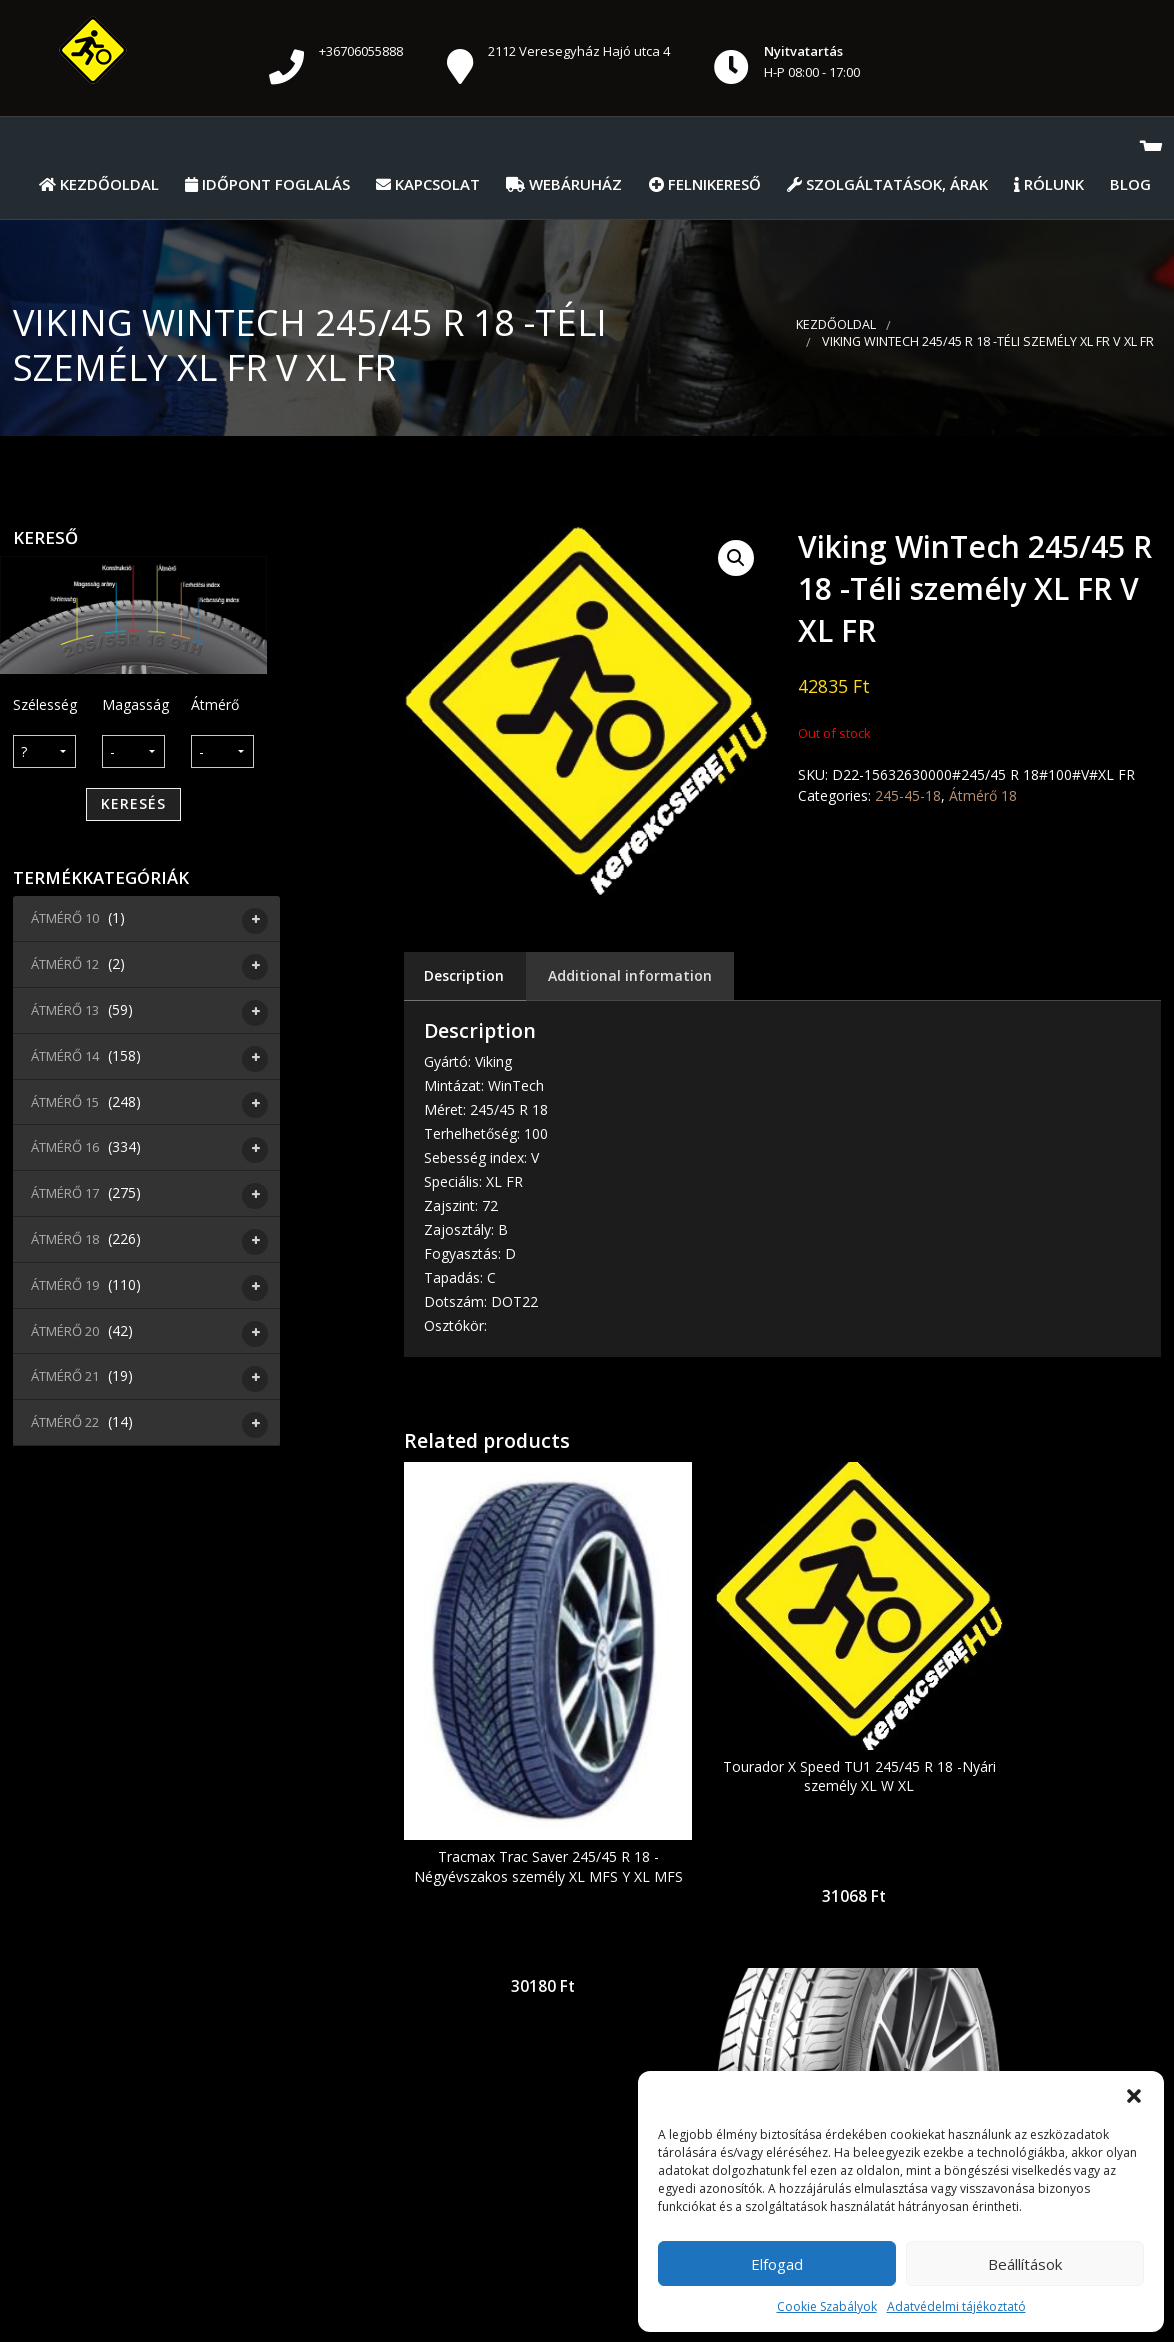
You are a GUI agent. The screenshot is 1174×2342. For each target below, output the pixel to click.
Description (464, 975)
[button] (1134, 2096)
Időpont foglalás (267, 184)
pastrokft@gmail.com (537, 2118)
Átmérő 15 (67, 1105)
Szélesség (44, 704)
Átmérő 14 (67, 1059)
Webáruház (564, 184)
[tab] (464, 976)
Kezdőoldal (99, 184)
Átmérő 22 (67, 1425)
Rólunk (1049, 184)
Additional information (630, 975)
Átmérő (215, 704)
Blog (1130, 184)
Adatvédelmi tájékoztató (956, 2306)
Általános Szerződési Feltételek (190, 2281)
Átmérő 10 (67, 921)
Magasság (133, 704)
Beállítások (1025, 2264)
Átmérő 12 (67, 967)
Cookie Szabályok (827, 2306)
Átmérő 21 (67, 1379)
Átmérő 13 (67, 1013)
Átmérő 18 (67, 1242)
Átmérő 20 (67, 1334)
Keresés (133, 803)
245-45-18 (908, 795)
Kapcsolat (428, 184)
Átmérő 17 (67, 1196)
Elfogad (777, 2264)
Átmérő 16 (67, 1150)
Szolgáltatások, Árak (887, 184)
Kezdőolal (360, 2281)
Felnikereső (705, 184)
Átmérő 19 (67, 1288)
